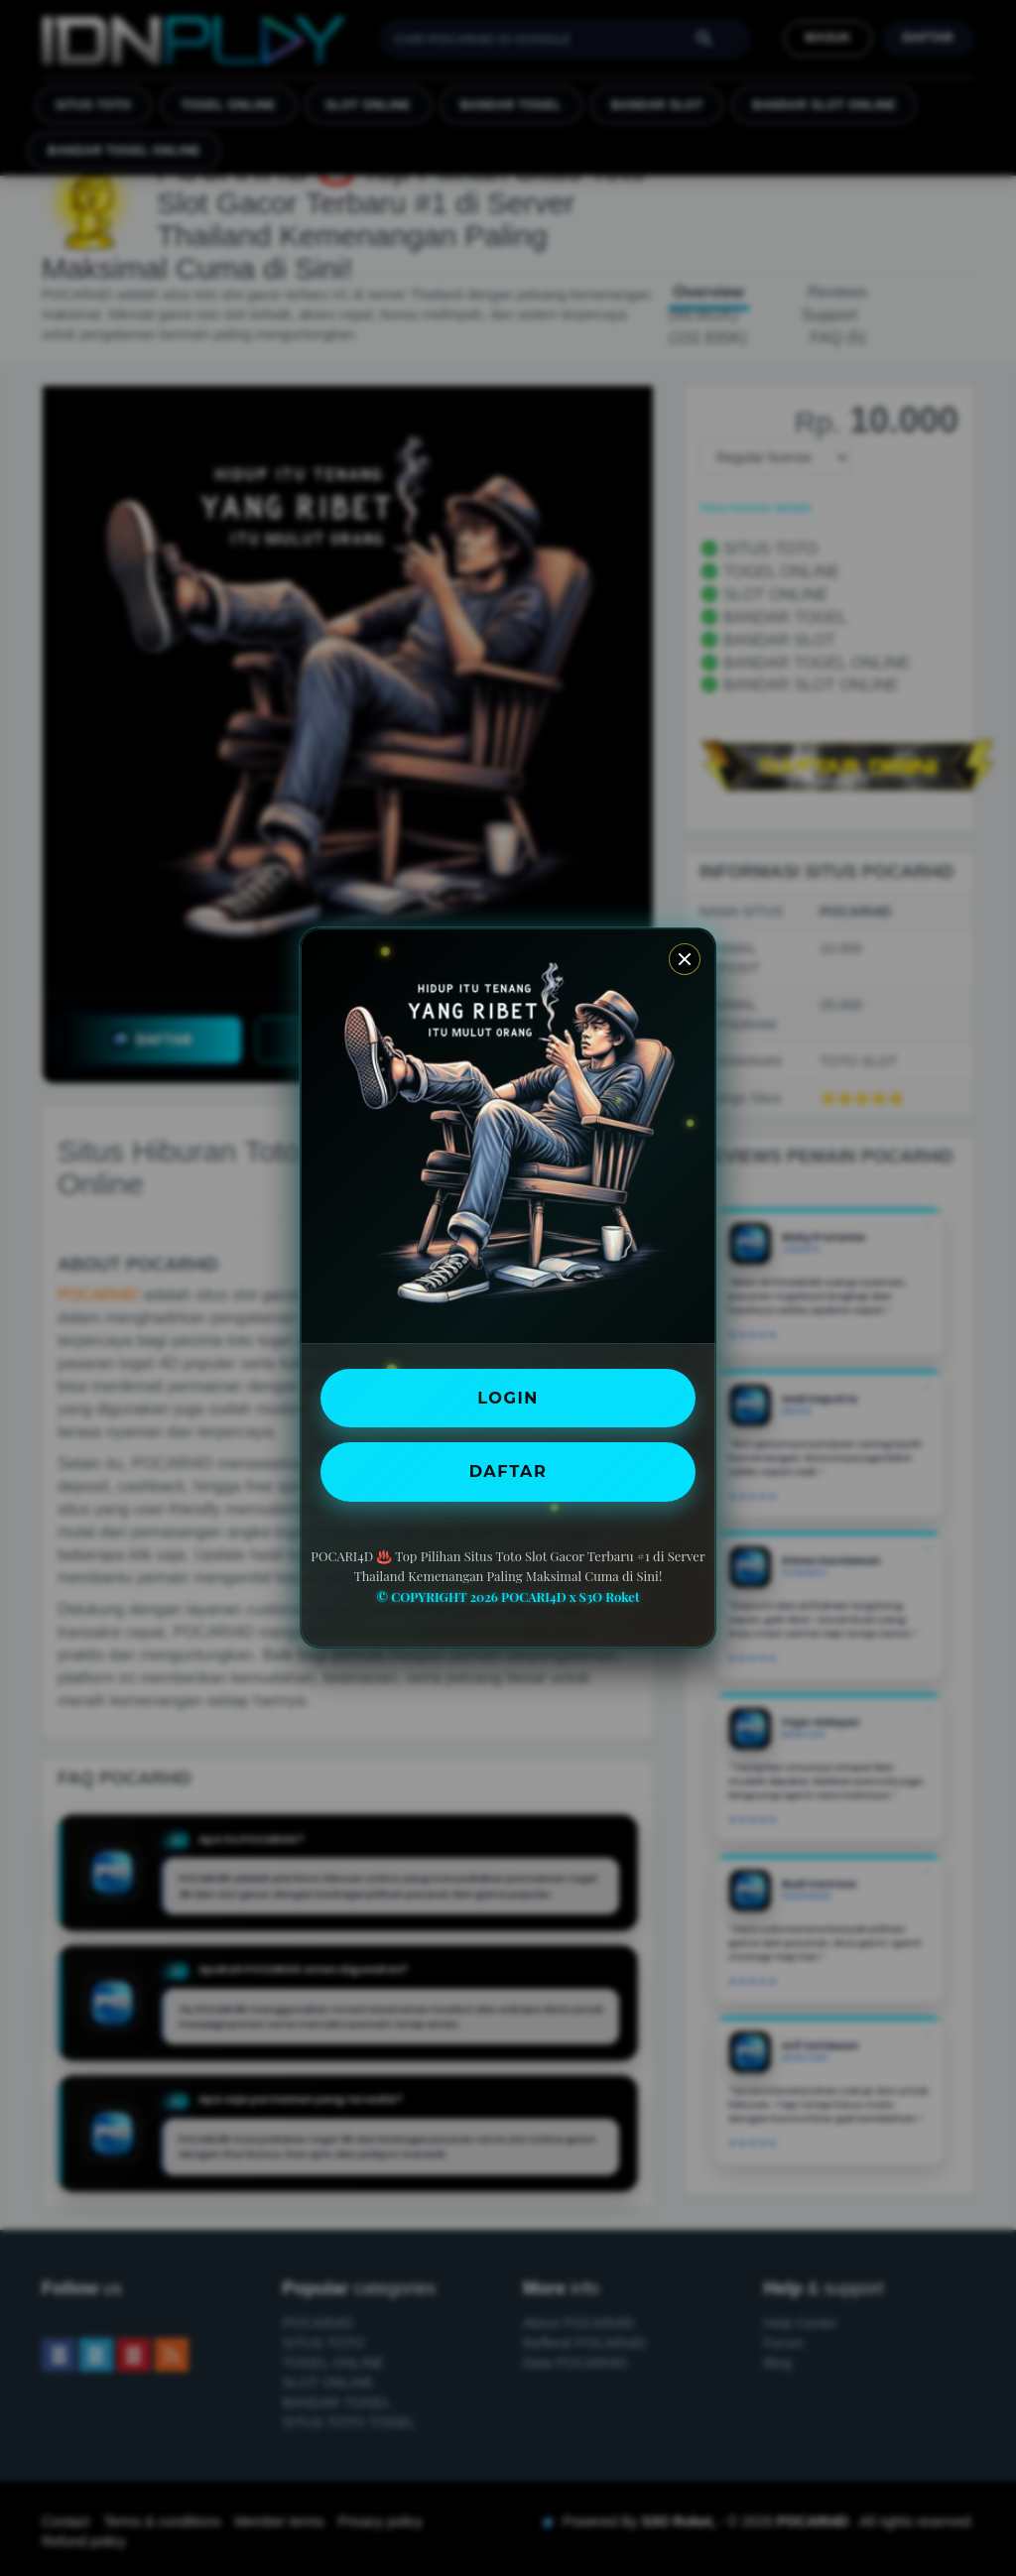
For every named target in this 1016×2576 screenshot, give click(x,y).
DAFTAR (508, 1470)
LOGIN (508, 1397)
